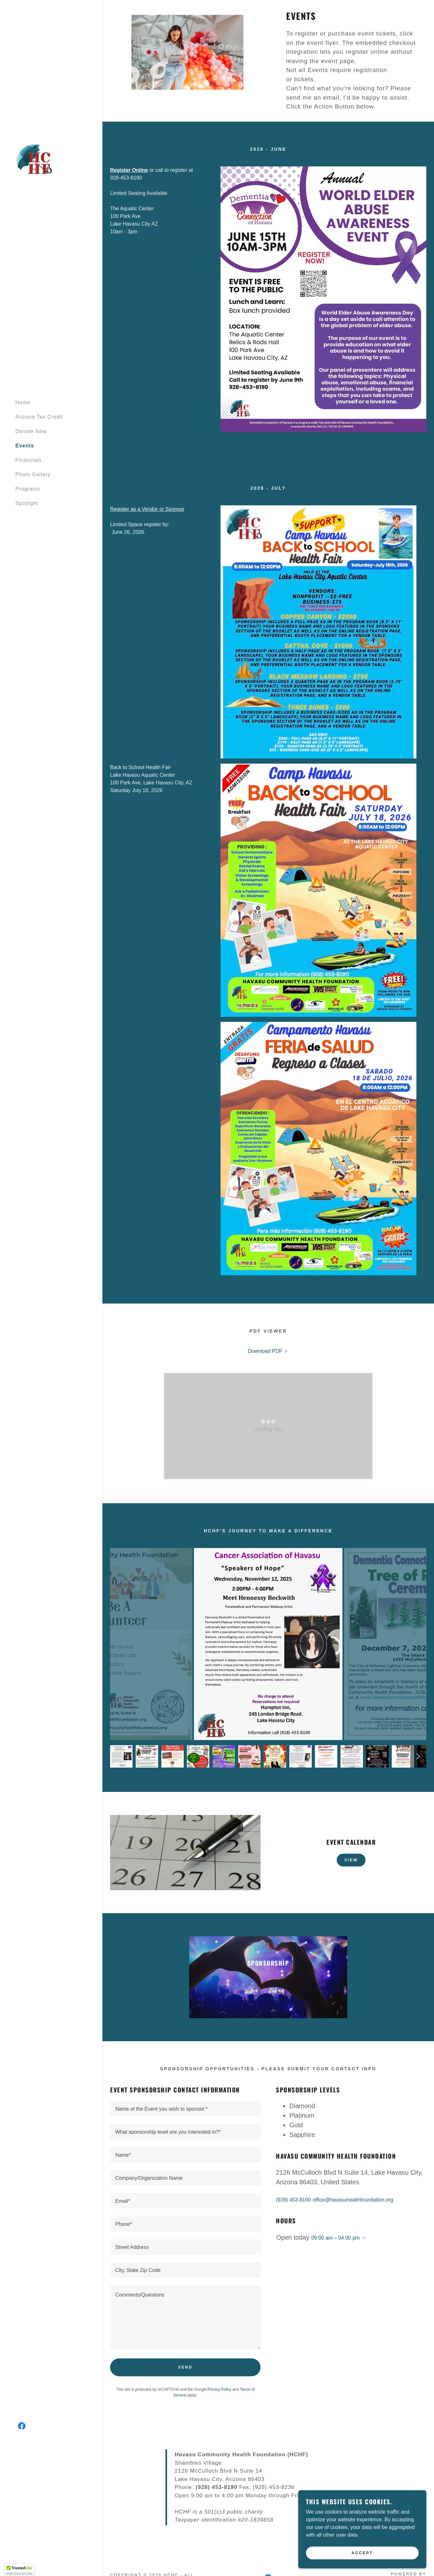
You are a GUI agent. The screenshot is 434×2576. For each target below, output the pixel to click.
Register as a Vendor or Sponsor (147, 509)
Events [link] (24, 445)
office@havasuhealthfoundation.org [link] (353, 2200)
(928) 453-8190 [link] (293, 2200)
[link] (34, 159)
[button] (363, 2238)
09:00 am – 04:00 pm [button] (335, 2238)
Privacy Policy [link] (219, 2389)
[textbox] (185, 2108)
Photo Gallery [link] (33, 474)
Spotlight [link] (26, 503)
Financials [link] (28, 460)
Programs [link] (27, 489)
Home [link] (22, 402)
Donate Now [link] (31, 431)
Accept (362, 2553)
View (351, 1860)
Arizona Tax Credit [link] (39, 417)
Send (185, 2367)
